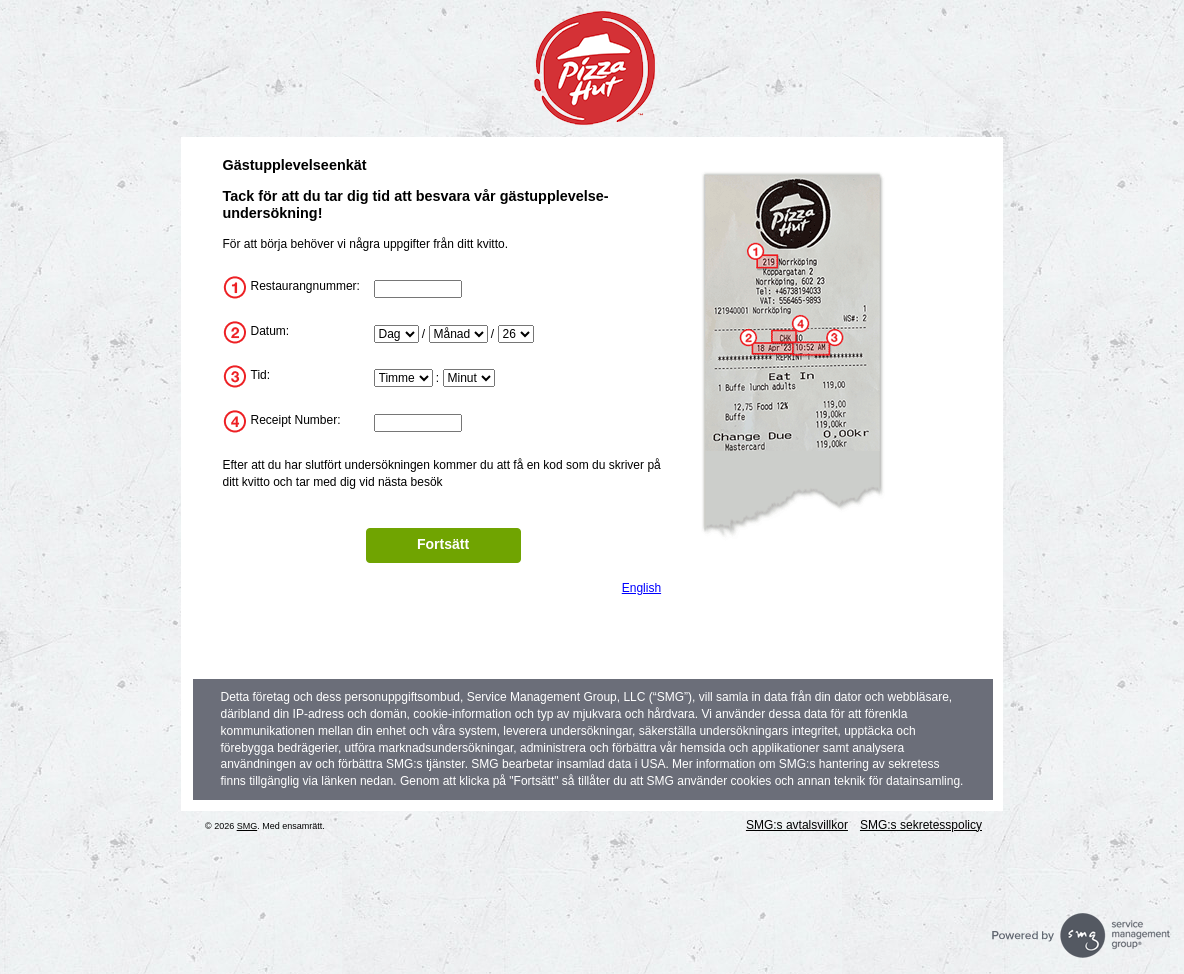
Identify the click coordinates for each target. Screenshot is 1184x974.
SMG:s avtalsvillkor (797, 825)
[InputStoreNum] (418, 289)
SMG (247, 826)
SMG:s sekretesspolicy (921, 825)
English (641, 588)
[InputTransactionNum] (418, 423)
